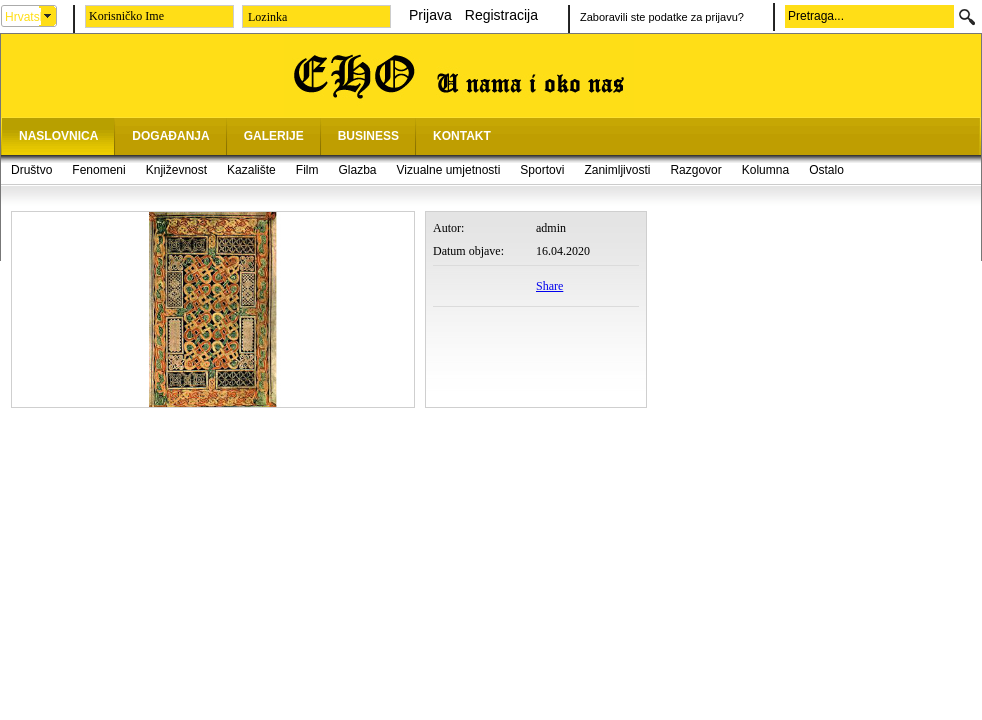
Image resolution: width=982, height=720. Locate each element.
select (48, 16)
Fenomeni (98, 170)
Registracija (501, 15)
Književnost (176, 170)
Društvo (31, 170)
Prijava (430, 15)
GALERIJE (274, 136)
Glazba (357, 170)
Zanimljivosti (617, 170)
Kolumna (765, 170)
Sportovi (542, 170)
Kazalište (251, 170)
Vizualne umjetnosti (449, 170)
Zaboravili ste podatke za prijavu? (662, 17)
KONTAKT (462, 136)
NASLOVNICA (58, 136)
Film (307, 170)
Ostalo (826, 170)
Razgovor (695, 170)
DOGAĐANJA (170, 136)
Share (549, 286)
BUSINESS (368, 136)
